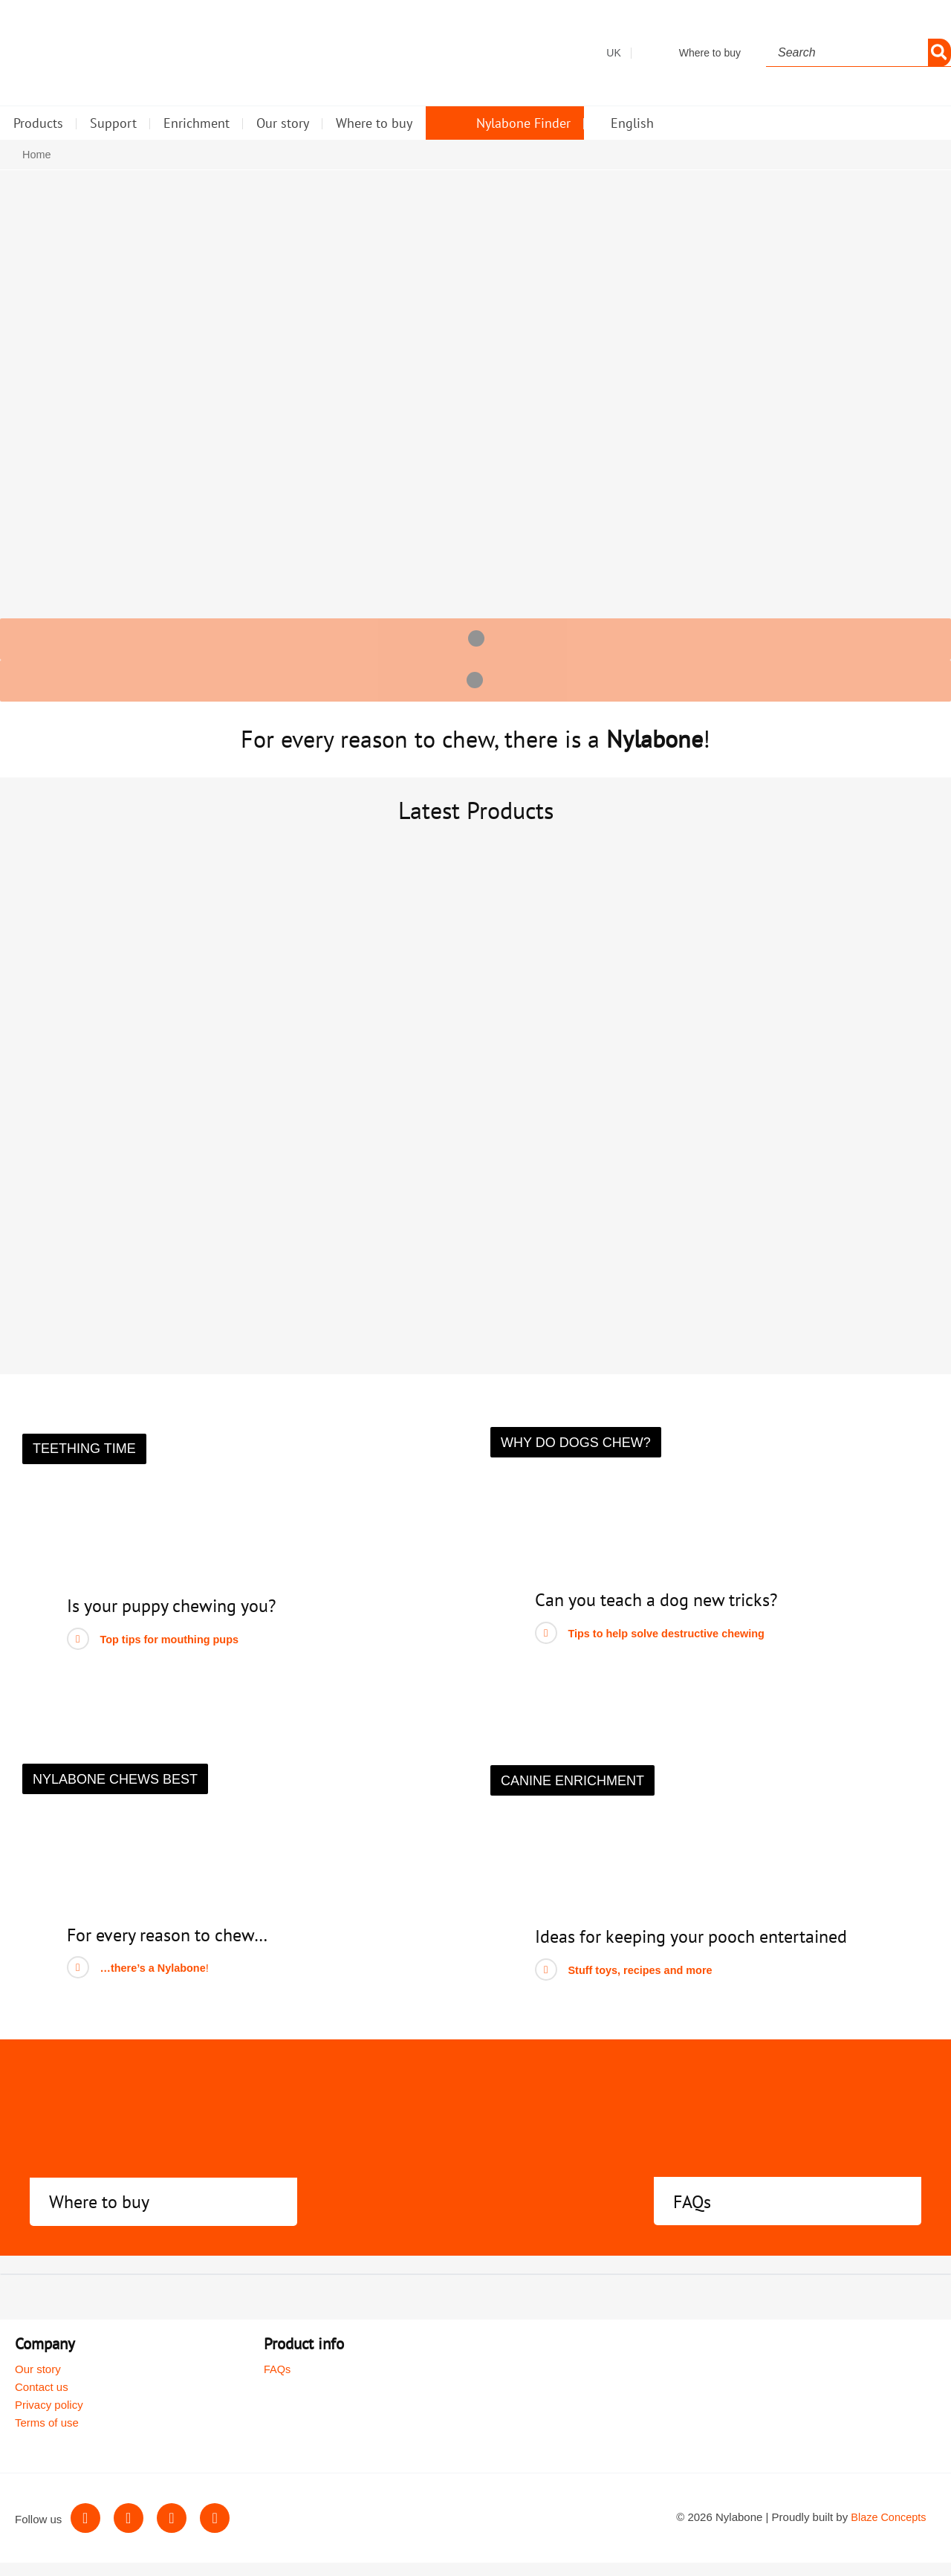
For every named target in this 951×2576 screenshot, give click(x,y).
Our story (38, 2383)
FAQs (694, 2215)
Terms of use (47, 2436)
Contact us (41, 2401)
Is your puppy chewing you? (181, 1620)
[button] (84, 1463)
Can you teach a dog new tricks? (667, 1614)
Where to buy (104, 2215)
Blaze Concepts (888, 2531)
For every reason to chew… (176, 1948)
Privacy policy (49, 2418)
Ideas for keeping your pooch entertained (705, 1950)
